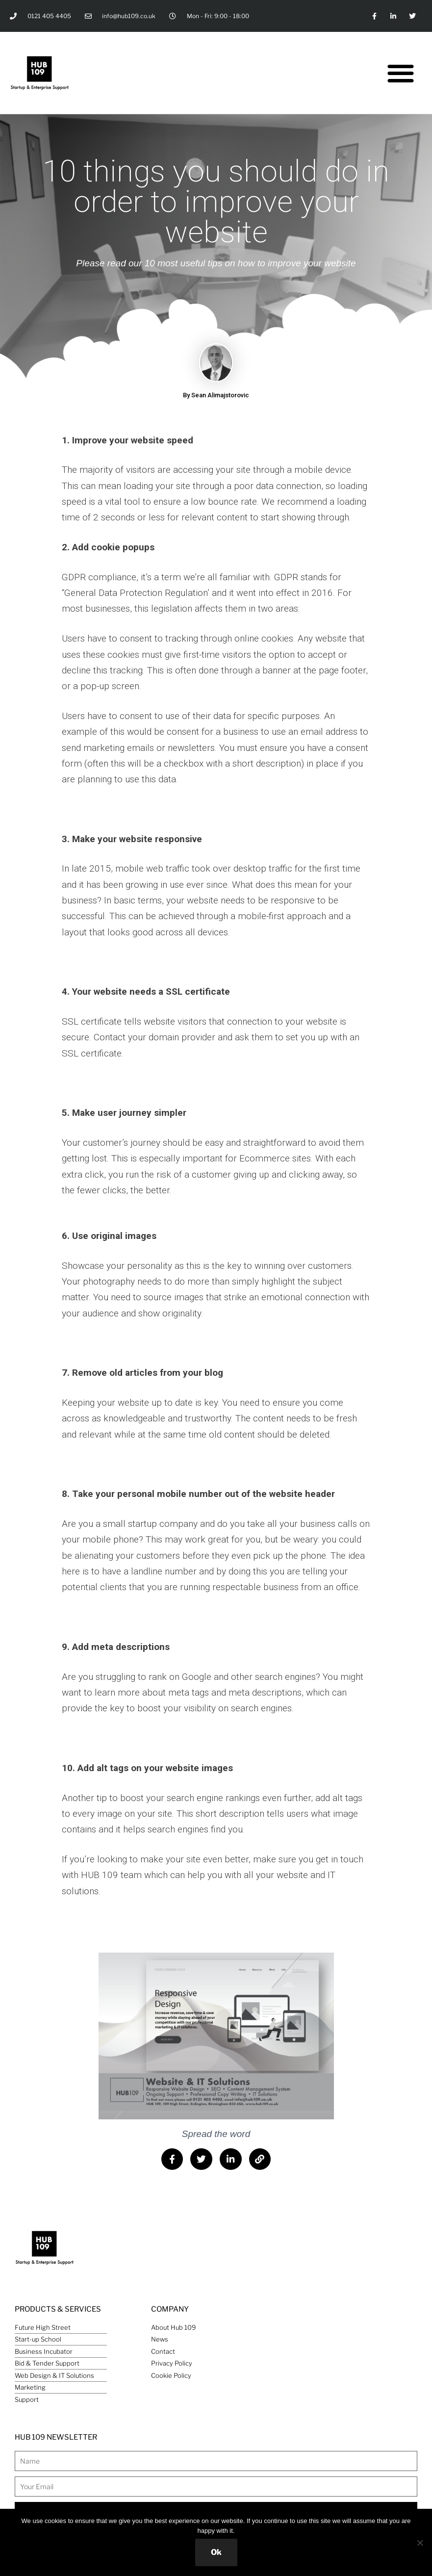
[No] (420, 2543)
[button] (401, 73)
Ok (216, 2552)
